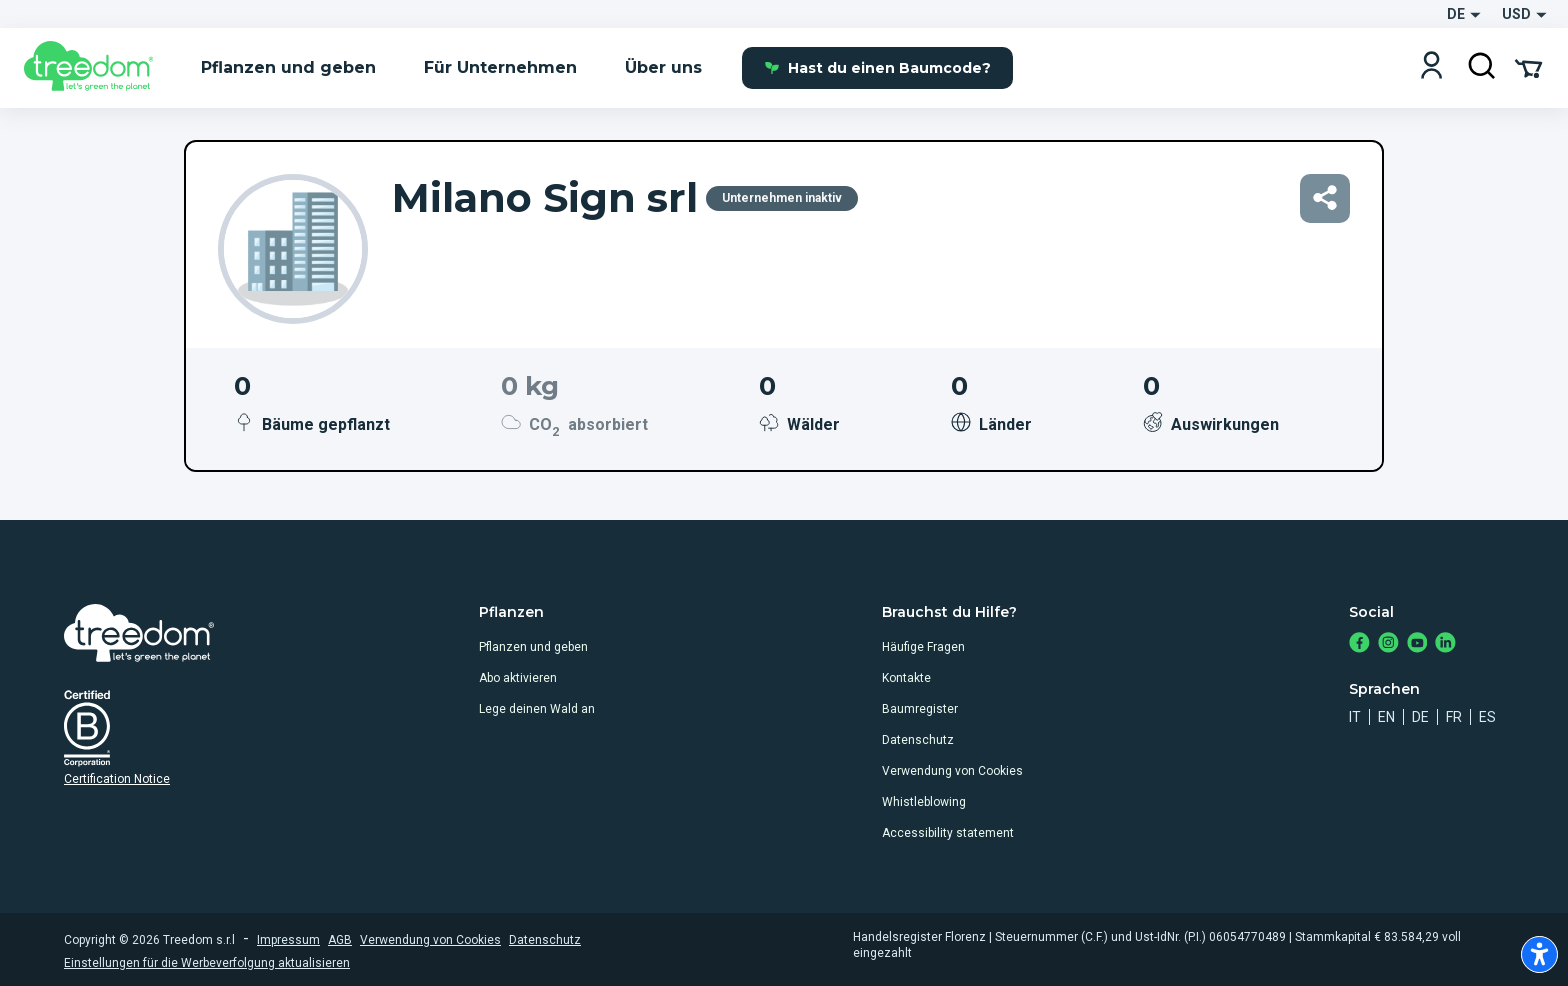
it (1355, 717)
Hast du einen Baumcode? (877, 68)
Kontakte (906, 678)
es (1487, 717)
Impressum (288, 940)
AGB (340, 940)
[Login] (1431, 67)
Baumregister (920, 709)
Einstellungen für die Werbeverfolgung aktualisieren (207, 963)
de (1420, 717)
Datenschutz (918, 740)
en (1386, 717)
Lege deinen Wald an (537, 709)
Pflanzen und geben (533, 647)
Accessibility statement (948, 833)
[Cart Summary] (1528, 67)
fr (1454, 717)
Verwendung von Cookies (952, 771)
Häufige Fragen (923, 647)
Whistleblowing (924, 802)
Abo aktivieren (518, 678)
